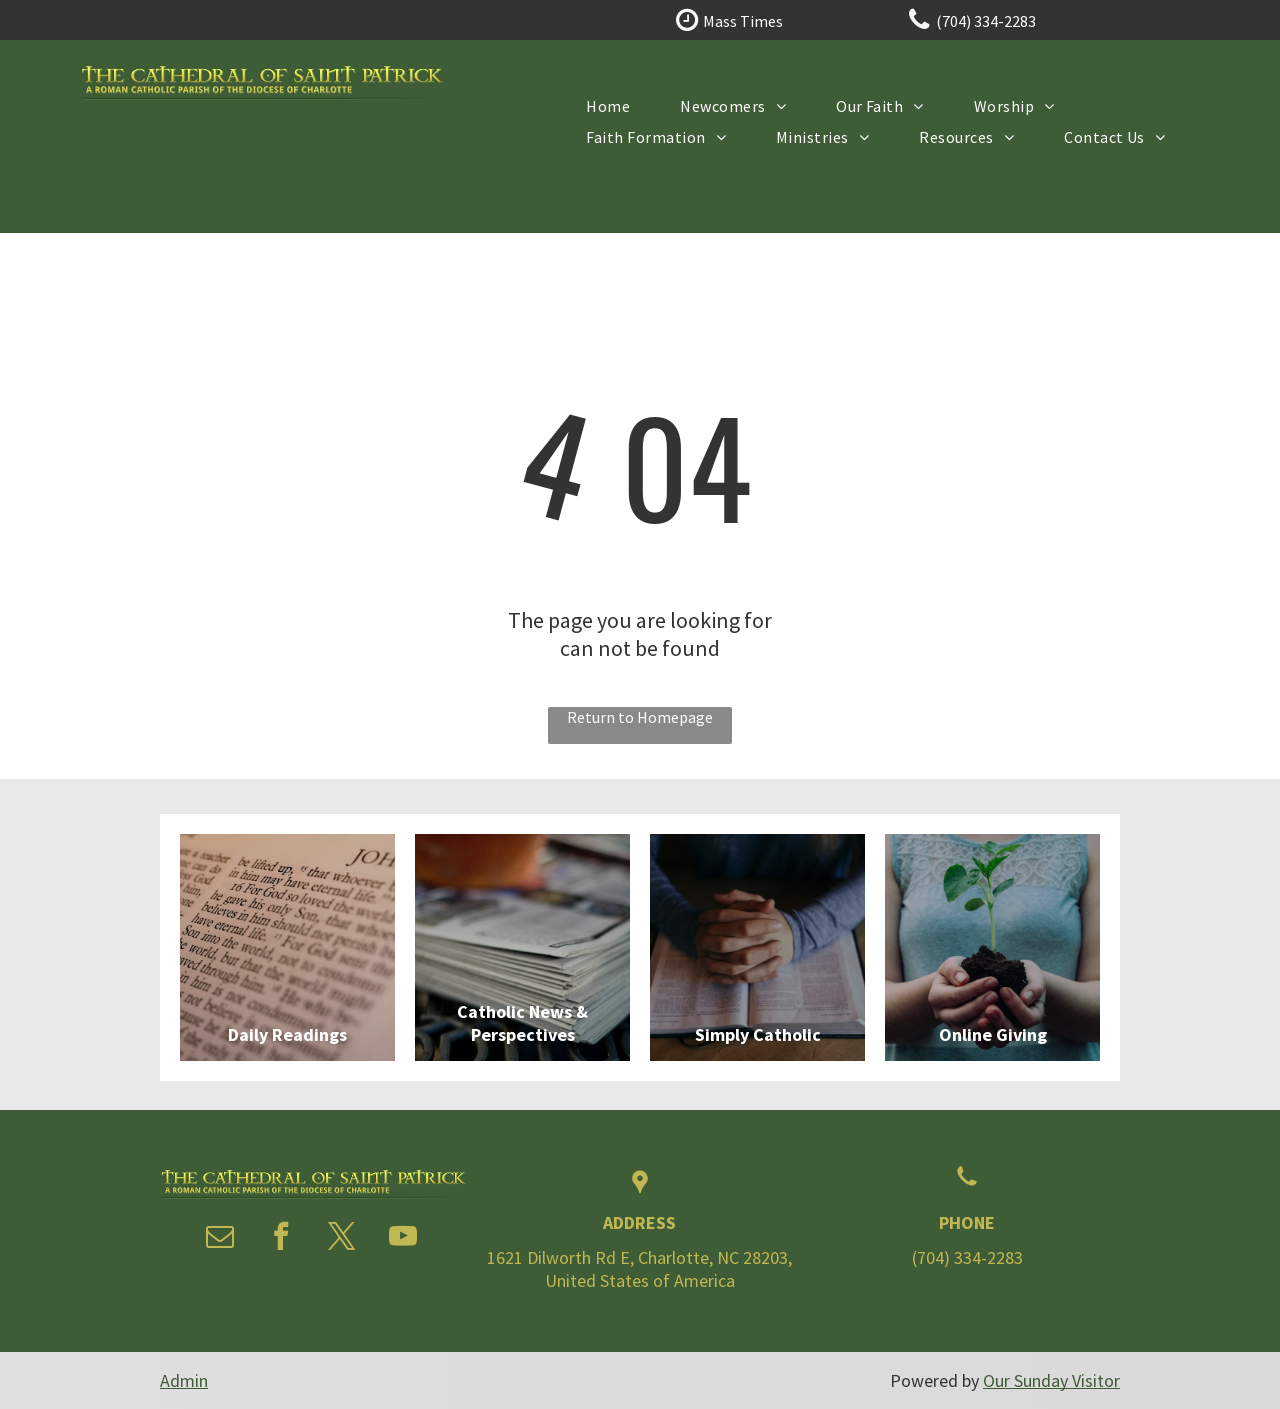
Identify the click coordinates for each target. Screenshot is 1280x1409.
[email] (220, 1238)
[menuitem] (608, 105)
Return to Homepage (640, 717)
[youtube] (403, 1238)
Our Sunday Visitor (1051, 1380)
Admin (184, 1380)
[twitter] (342, 1238)
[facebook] (281, 1238)
